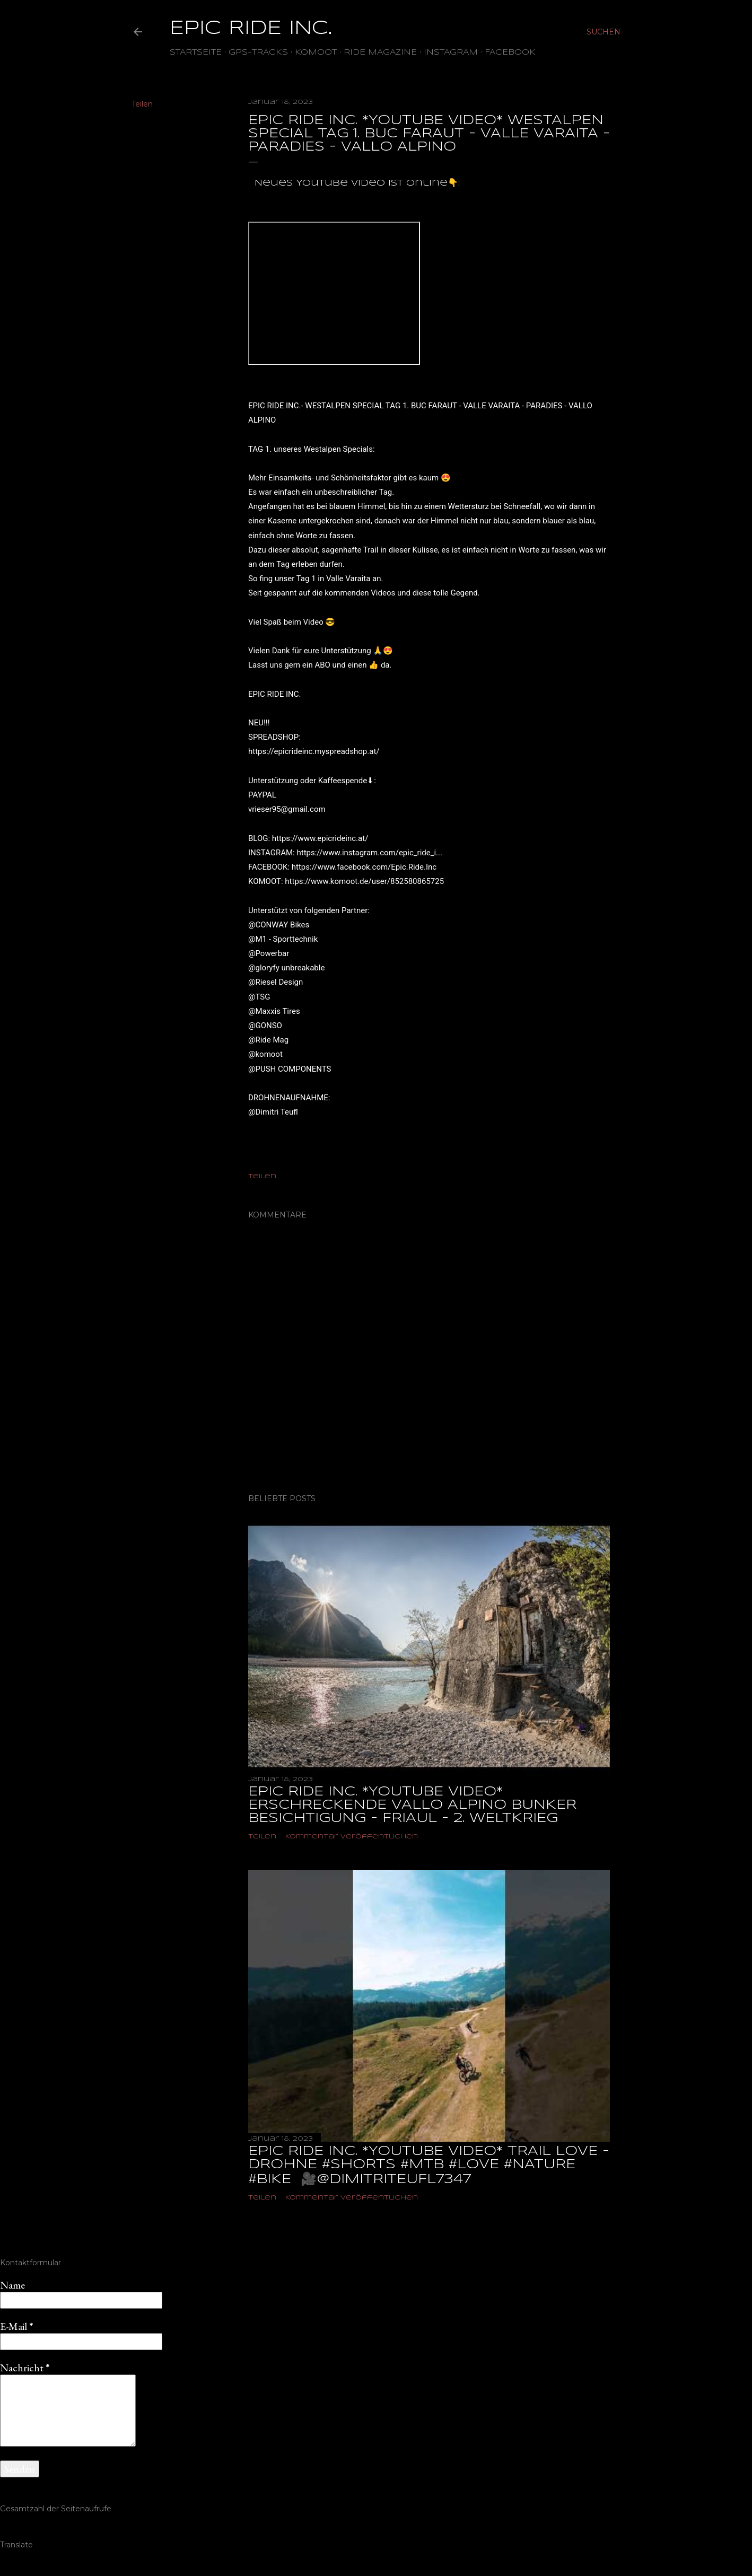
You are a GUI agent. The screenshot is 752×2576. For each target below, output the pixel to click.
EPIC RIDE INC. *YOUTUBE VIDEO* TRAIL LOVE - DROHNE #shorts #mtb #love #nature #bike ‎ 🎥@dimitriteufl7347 (428, 2165)
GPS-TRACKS (258, 52)
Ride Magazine (380, 52)
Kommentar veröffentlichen (351, 1836)
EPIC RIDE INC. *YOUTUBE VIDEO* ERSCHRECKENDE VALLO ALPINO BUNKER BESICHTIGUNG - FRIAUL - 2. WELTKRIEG (412, 1805)
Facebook (510, 52)
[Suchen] (603, 32)
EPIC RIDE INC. (251, 29)
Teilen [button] (142, 104)
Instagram (451, 52)
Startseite (196, 52)
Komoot (316, 52)
